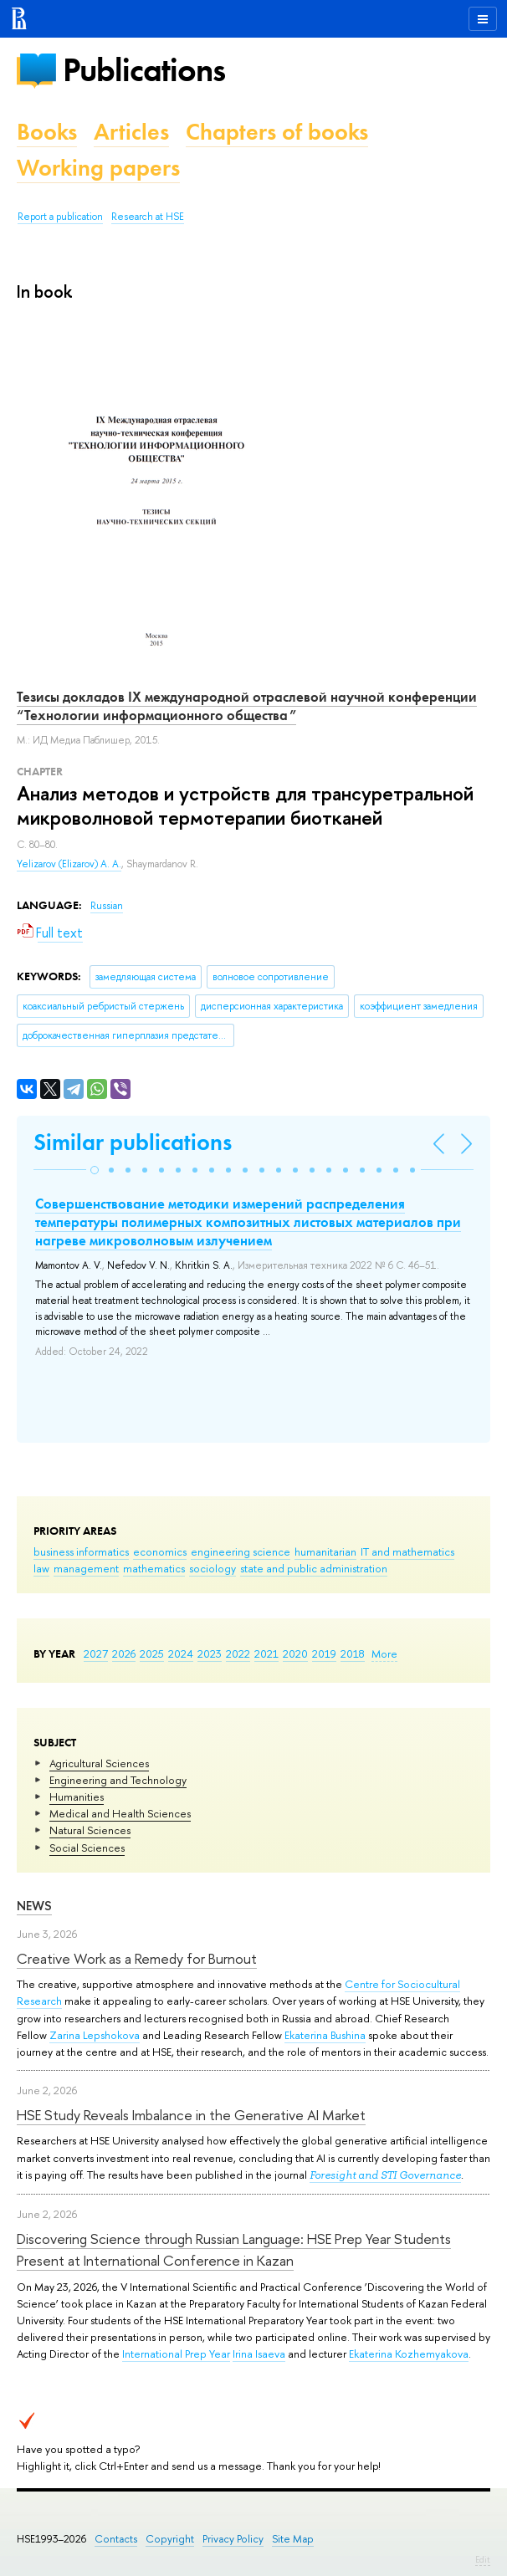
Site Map (293, 2539)
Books (47, 131)
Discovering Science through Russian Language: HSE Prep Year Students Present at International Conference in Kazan (234, 2249)
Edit (482, 2559)
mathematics (154, 1568)
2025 (152, 1653)
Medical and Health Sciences (120, 1813)
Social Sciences (87, 1847)
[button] (94, 1170)
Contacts (116, 2539)
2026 (124, 1653)
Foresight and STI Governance (385, 2175)
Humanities (76, 1796)
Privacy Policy (233, 2539)
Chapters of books (277, 131)
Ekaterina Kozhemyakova (409, 2353)
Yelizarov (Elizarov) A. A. (69, 864)
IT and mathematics (407, 1551)
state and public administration (313, 1568)
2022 (238, 1653)
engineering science (240, 1551)
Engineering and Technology (118, 1779)
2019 (324, 1653)
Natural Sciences (90, 1829)
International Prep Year (176, 2353)
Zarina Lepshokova (94, 2034)
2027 (96, 1653)
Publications (144, 70)
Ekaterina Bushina (325, 2034)
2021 (266, 1653)
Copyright (170, 2539)
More (384, 1653)
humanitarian (325, 1551)
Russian (106, 905)
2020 (295, 1653)
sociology (212, 1568)
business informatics (81, 1551)
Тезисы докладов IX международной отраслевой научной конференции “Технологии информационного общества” (247, 705)
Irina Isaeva (259, 2353)
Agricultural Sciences (99, 1763)
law (41, 1568)
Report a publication (60, 216)
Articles (131, 131)
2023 (209, 1653)
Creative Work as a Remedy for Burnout (137, 1958)
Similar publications (132, 1142)
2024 (180, 1653)
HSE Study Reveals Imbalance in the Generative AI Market (191, 2114)
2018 (353, 1653)
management (86, 1568)
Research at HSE (147, 216)
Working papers (98, 167)
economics (160, 1551)
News (34, 1905)
